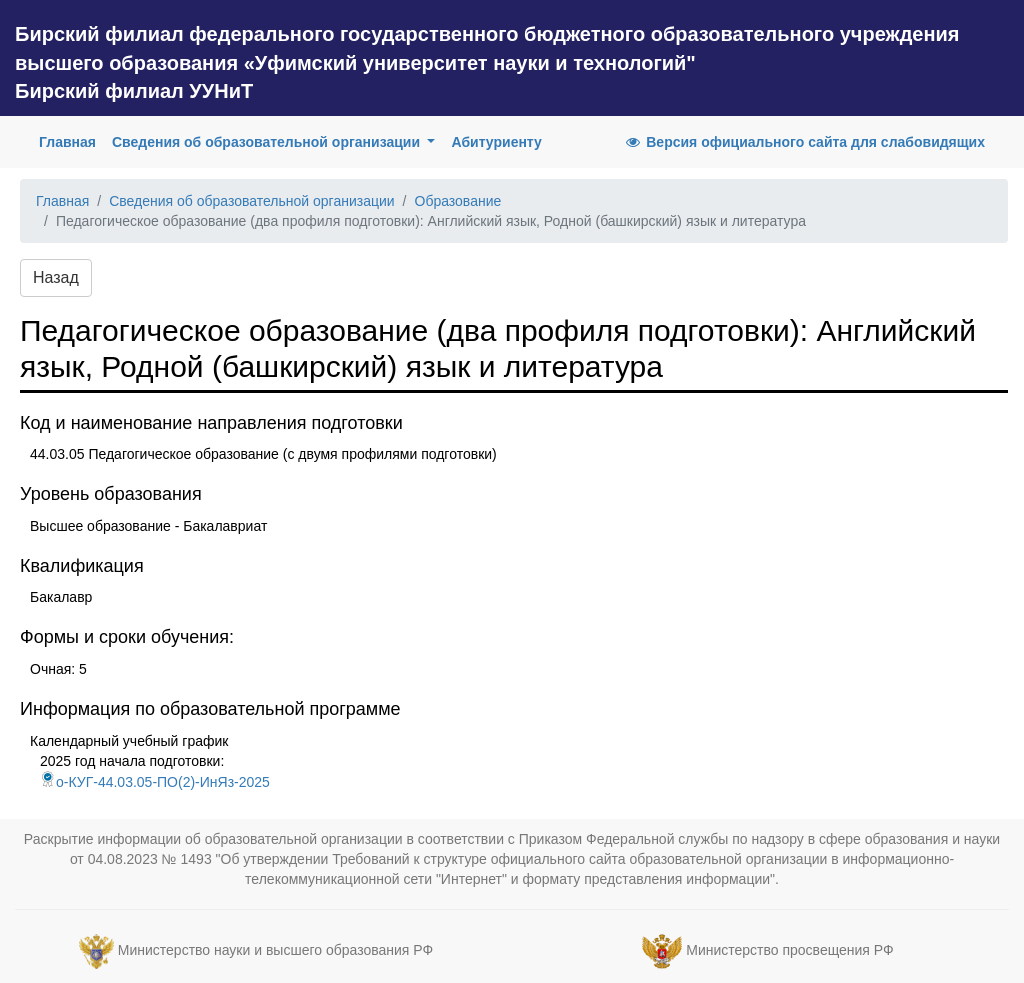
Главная (71, 140)
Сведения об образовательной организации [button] (268, 142)
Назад (56, 277)
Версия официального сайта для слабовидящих (804, 142)
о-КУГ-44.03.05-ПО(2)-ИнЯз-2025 (155, 782)
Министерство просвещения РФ (789, 950)
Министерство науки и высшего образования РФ (275, 950)
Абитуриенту (496, 142)
